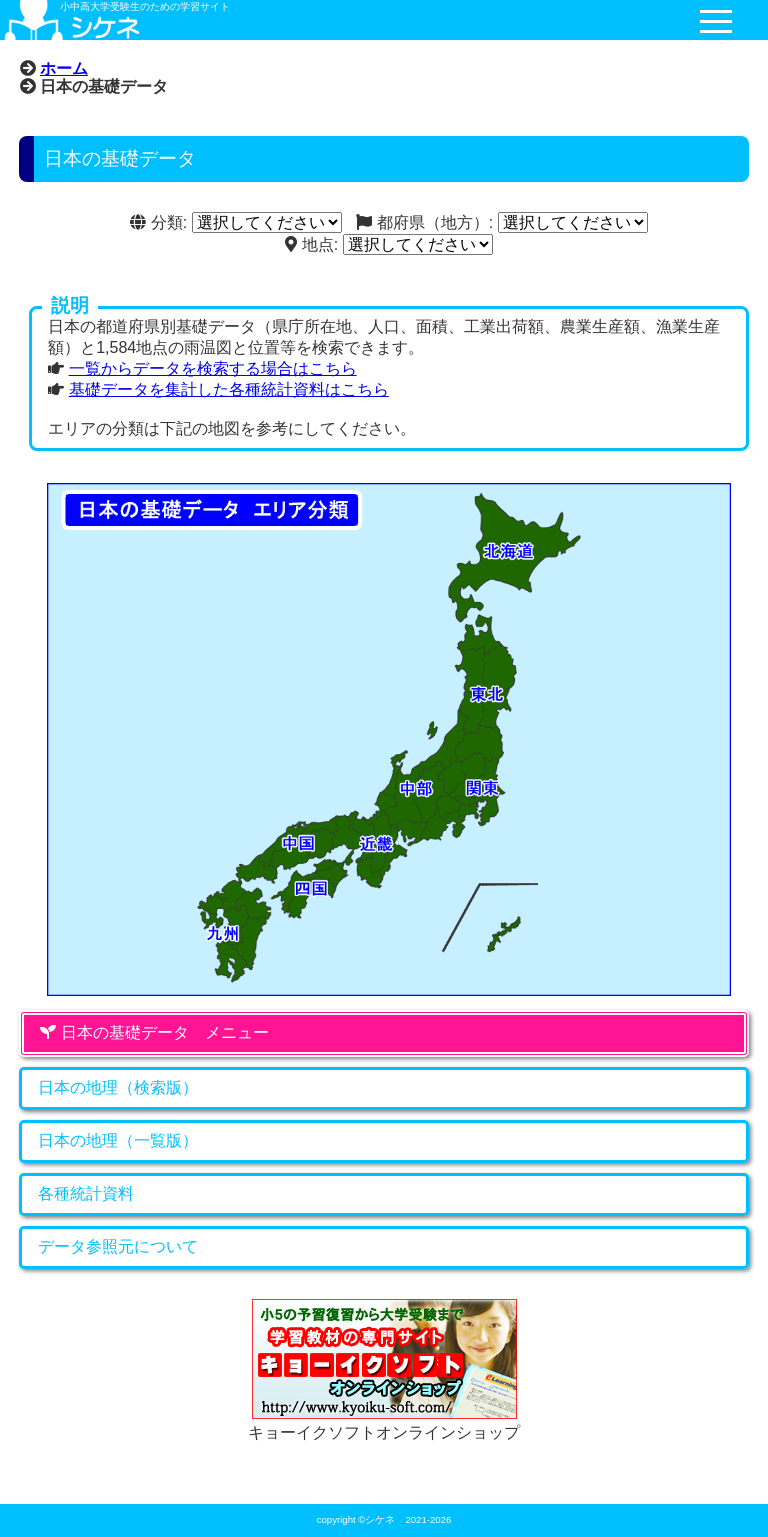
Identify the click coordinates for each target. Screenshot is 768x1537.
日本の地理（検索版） (118, 1087)
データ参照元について (118, 1246)
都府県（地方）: (424, 222)
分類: (158, 222)
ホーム (64, 68)
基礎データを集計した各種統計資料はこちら (229, 389)
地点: (311, 244)
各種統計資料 (86, 1193)
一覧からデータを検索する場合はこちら (213, 368)
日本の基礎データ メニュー (154, 1032)
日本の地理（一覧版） (118, 1140)
